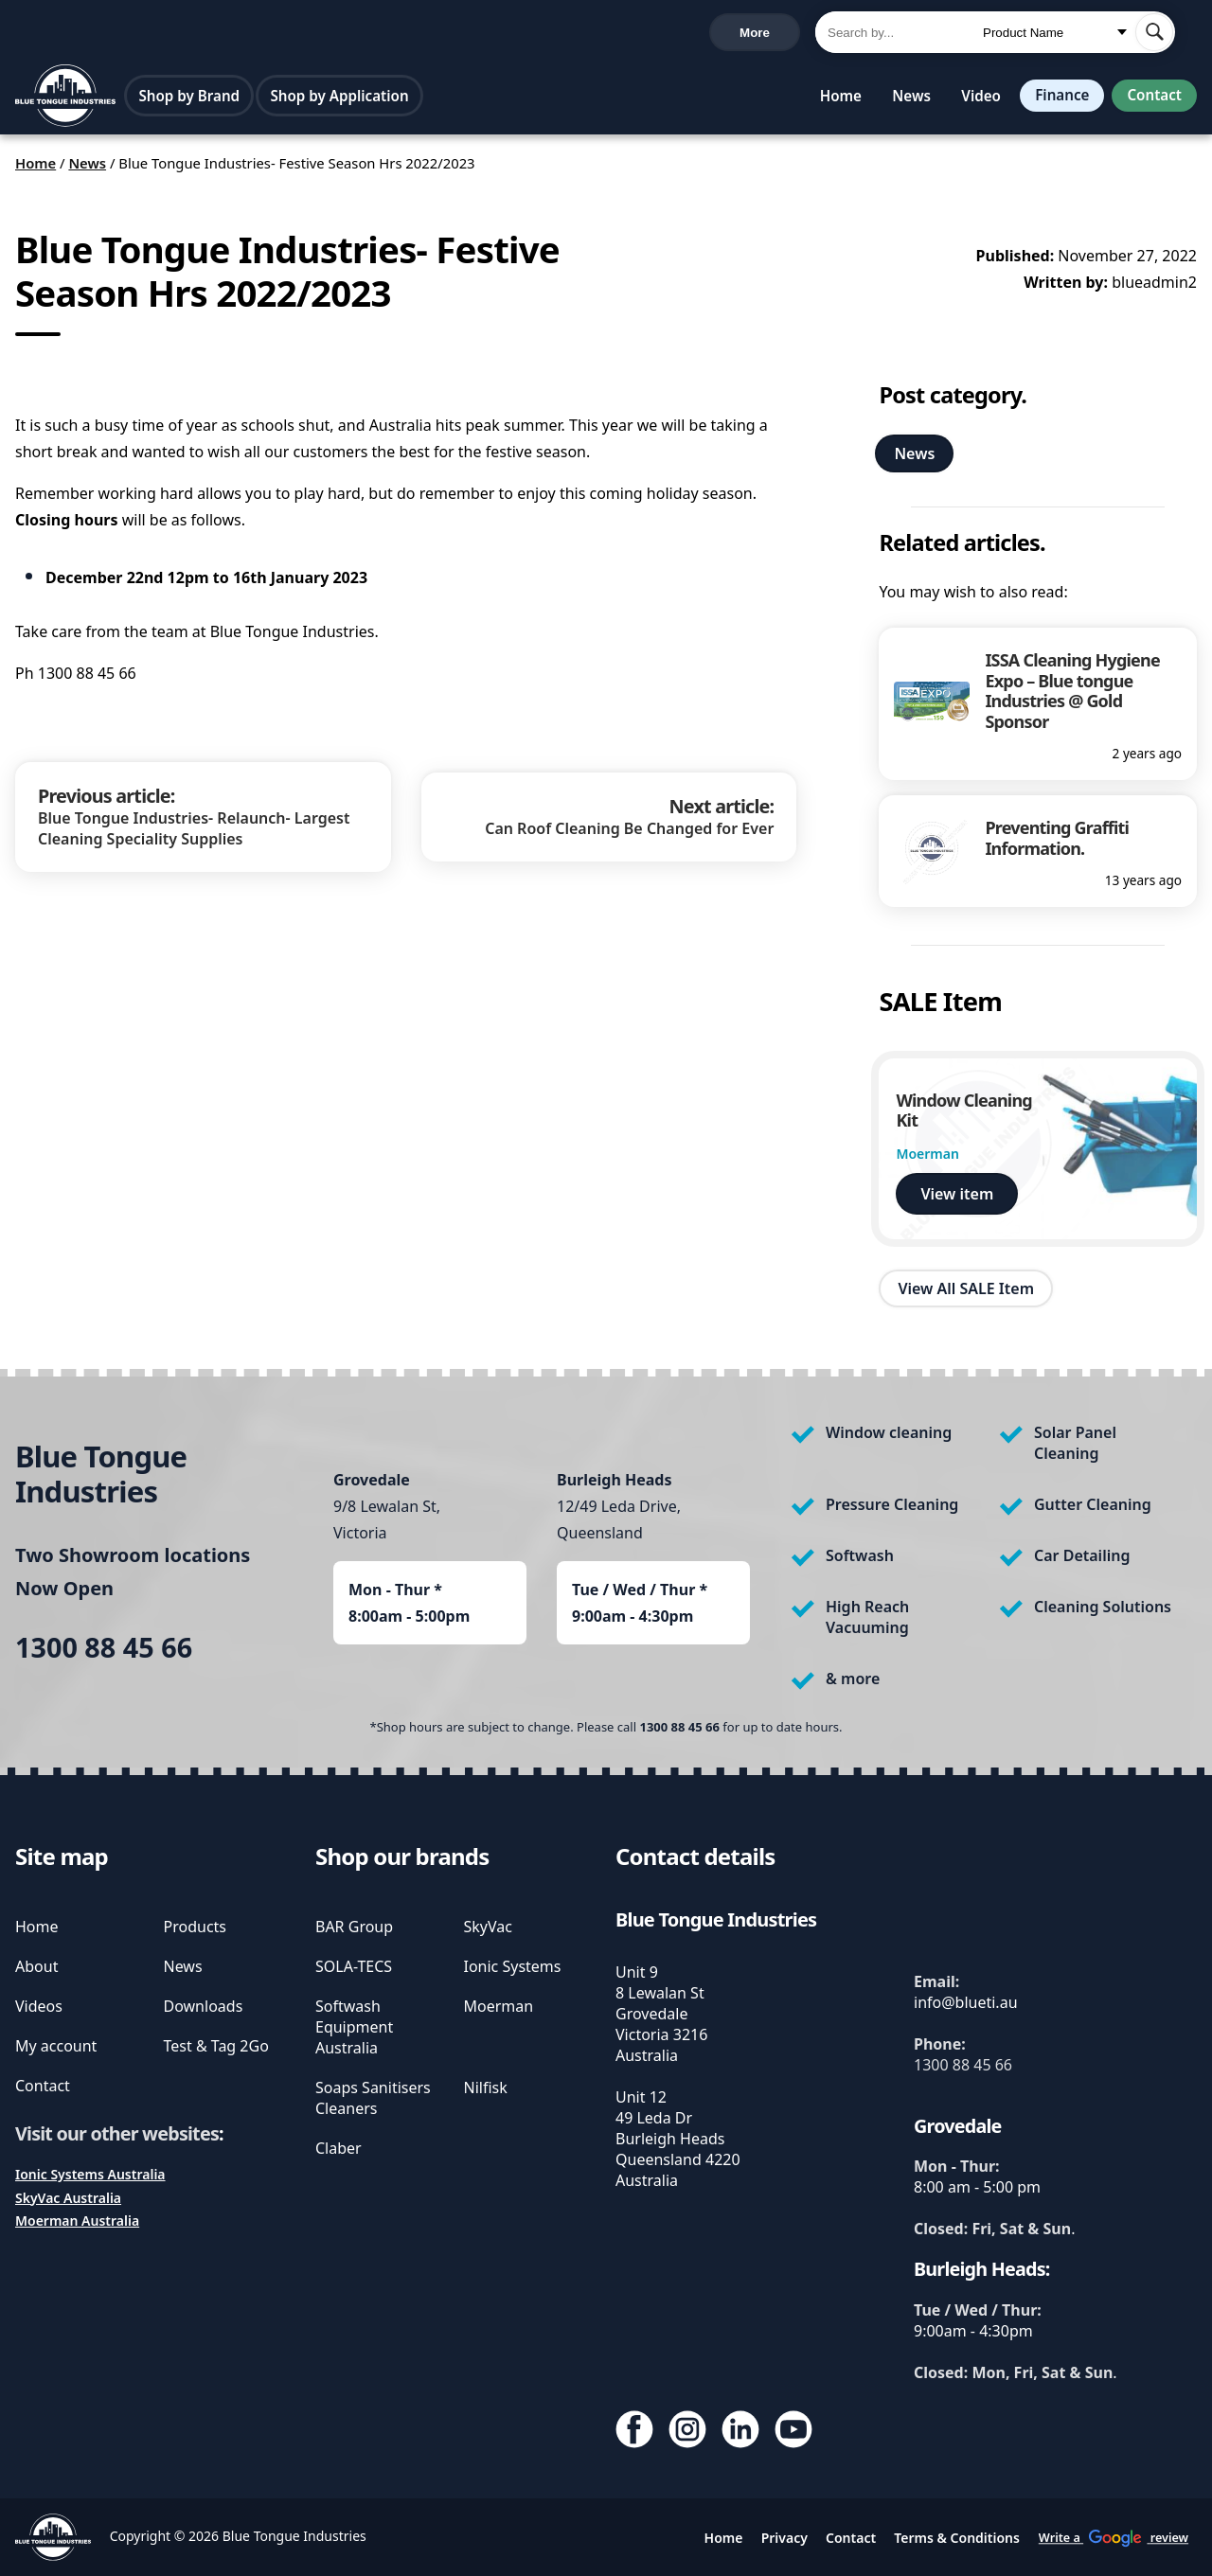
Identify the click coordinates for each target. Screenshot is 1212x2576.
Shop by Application (341, 99)
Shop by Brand (190, 99)
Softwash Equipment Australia (354, 2027)
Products (195, 1926)
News (903, 99)
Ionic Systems (512, 1966)
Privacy (784, 2538)
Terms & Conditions (957, 2538)
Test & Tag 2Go (216, 2045)
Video (973, 99)
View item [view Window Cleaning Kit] (956, 1198)
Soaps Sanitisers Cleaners (373, 2098)
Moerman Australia (77, 2221)
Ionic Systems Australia (90, 2174)
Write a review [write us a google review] (416, 34)
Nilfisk (486, 2087)
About (36, 1966)
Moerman (499, 2006)
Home (833, 99)
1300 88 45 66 (65, 35)
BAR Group (354, 1926)
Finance (1056, 99)
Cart (768, 34)
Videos (38, 2006)
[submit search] (1154, 34)
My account (56, 2045)
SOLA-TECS (353, 1966)
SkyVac (488, 1926)
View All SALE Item (966, 1293)
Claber (338, 2148)
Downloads (203, 2006)
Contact (1152, 99)
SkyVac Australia (68, 2198)
